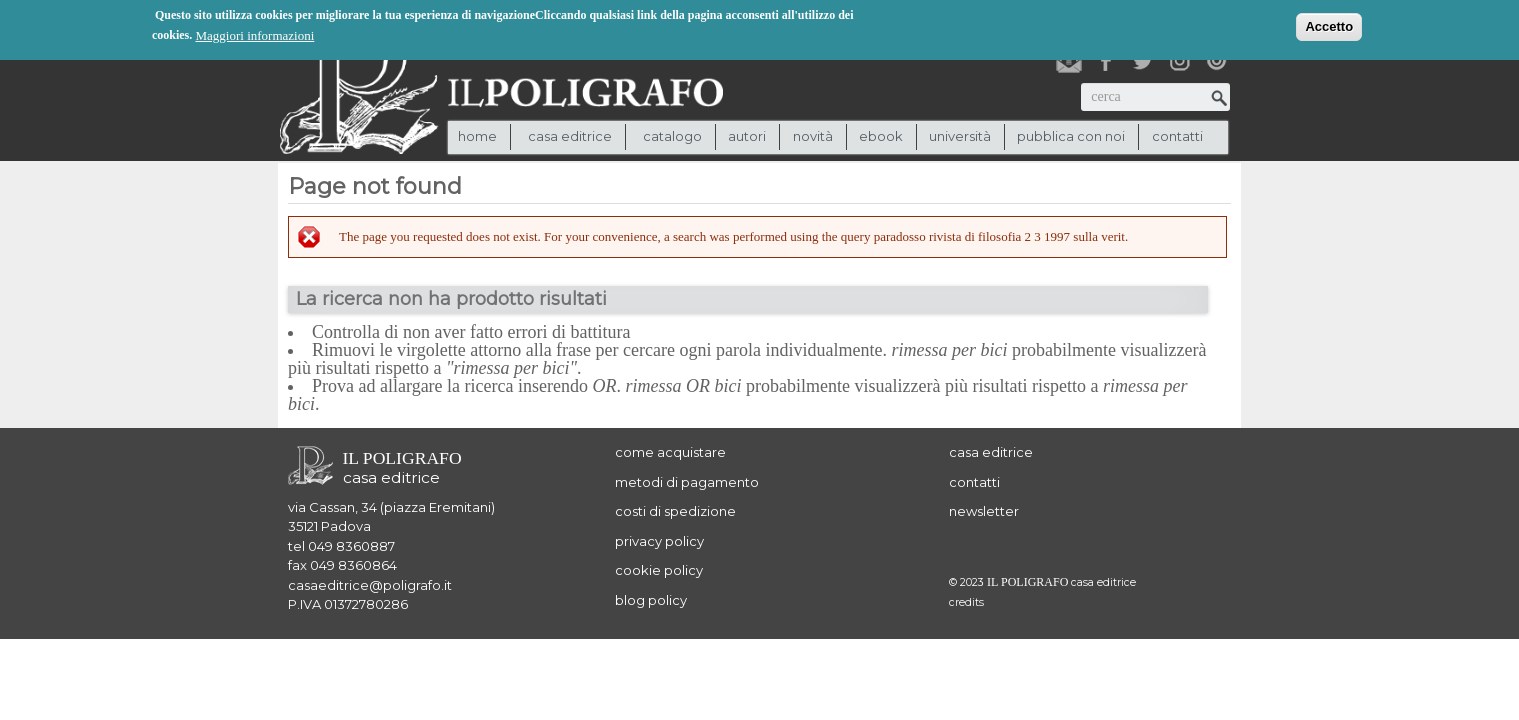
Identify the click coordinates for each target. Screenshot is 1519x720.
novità (813, 136)
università (960, 136)
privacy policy (659, 541)
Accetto (1329, 24)
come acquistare (670, 452)
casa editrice (991, 452)
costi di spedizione (675, 511)
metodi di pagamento (687, 482)
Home (477, 136)
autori (747, 136)
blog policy (651, 600)
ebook (881, 136)
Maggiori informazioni (255, 33)
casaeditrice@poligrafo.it (370, 585)
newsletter (984, 511)
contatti (1177, 136)
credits (966, 602)
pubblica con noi (1071, 136)
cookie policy (659, 570)
